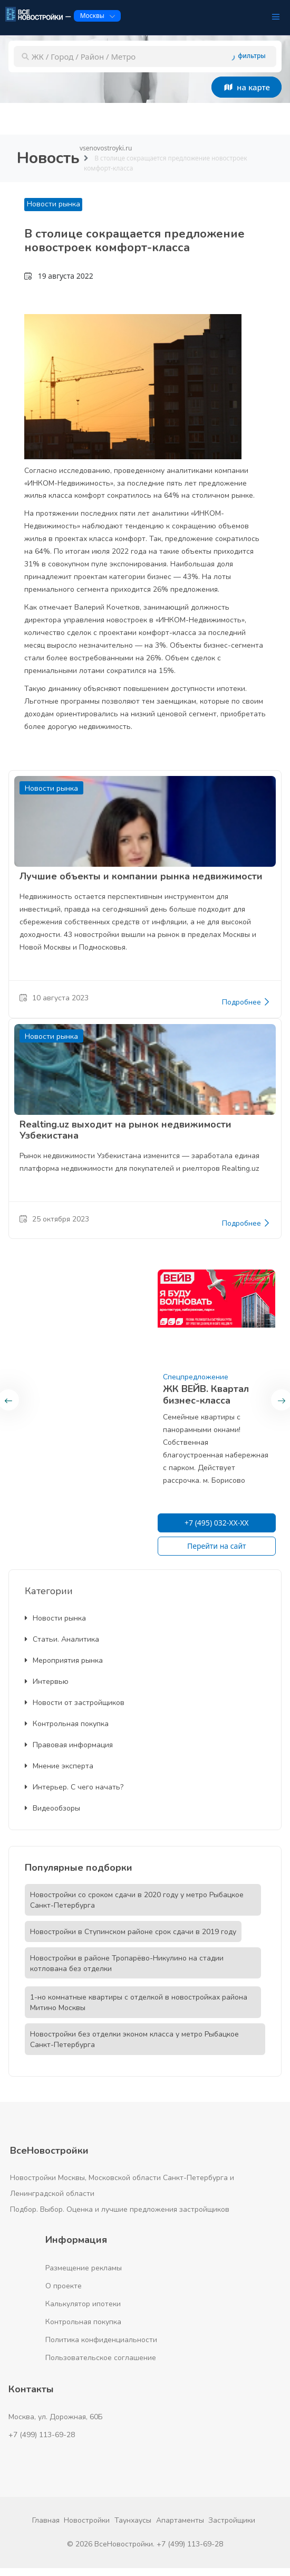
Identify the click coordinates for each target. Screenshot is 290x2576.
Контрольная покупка (67, 1724)
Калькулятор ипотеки (83, 2304)
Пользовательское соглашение (100, 2358)
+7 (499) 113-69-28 (41, 2435)
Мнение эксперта (59, 1766)
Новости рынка (53, 204)
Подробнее (246, 1002)
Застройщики (231, 2520)
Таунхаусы (132, 2520)
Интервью (47, 1682)
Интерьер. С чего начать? (74, 1787)
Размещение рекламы (83, 2268)
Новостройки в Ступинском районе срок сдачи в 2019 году (133, 1932)
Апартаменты (180, 2520)
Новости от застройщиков (74, 1703)
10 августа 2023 (54, 998)
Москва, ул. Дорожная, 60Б (55, 2417)
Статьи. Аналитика (62, 1639)
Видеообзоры (52, 1808)
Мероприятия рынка (64, 1660)
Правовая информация (69, 1745)
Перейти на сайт (216, 1546)
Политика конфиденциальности (101, 2340)
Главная (46, 2520)
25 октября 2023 (54, 1219)
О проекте (63, 2286)
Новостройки (87, 2520)
